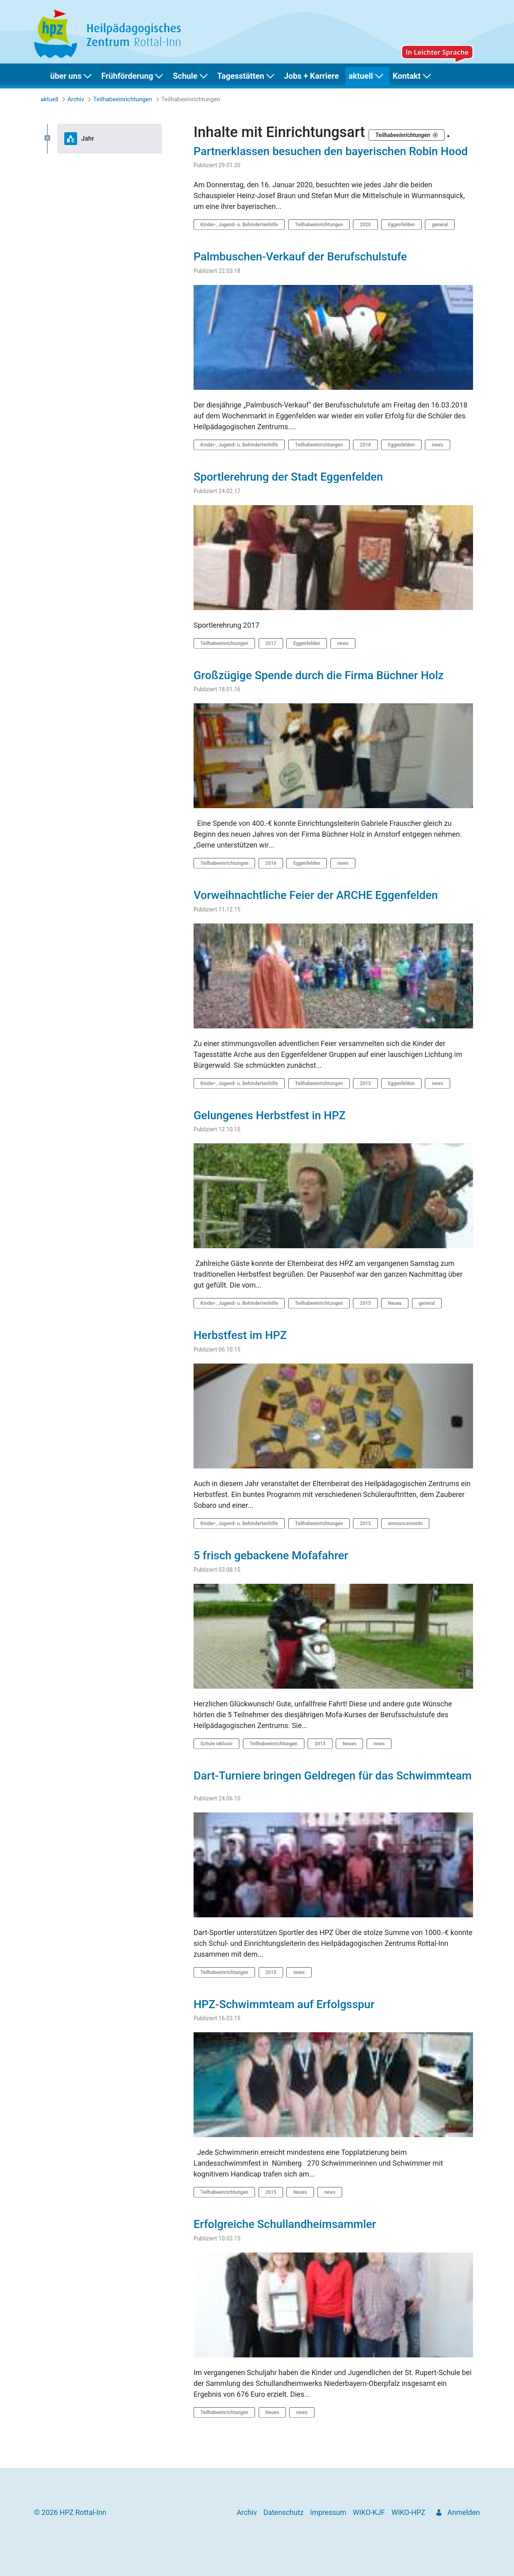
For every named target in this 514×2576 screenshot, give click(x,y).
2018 (365, 445)
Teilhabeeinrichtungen (319, 224)
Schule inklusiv (216, 1744)
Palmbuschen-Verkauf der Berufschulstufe (302, 256)
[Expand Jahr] (47, 138)
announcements (405, 1523)
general (440, 224)
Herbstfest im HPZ (242, 1335)
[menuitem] (72, 76)
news (437, 445)
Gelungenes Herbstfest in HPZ (271, 1115)
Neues (395, 1303)
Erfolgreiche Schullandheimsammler (286, 2224)
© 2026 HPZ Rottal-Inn (70, 2512)
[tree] (104, 139)
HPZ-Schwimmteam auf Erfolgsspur (285, 2004)
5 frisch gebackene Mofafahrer (272, 1555)
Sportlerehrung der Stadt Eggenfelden (290, 476)
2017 (270, 643)
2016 (270, 863)
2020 (365, 224)
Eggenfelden (401, 224)
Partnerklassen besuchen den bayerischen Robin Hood (332, 151)
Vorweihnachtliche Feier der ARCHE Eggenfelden (317, 895)
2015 (365, 1083)
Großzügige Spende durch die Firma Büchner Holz (320, 675)
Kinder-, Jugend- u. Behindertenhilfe (239, 224)
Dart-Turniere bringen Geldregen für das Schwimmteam (333, 1775)
